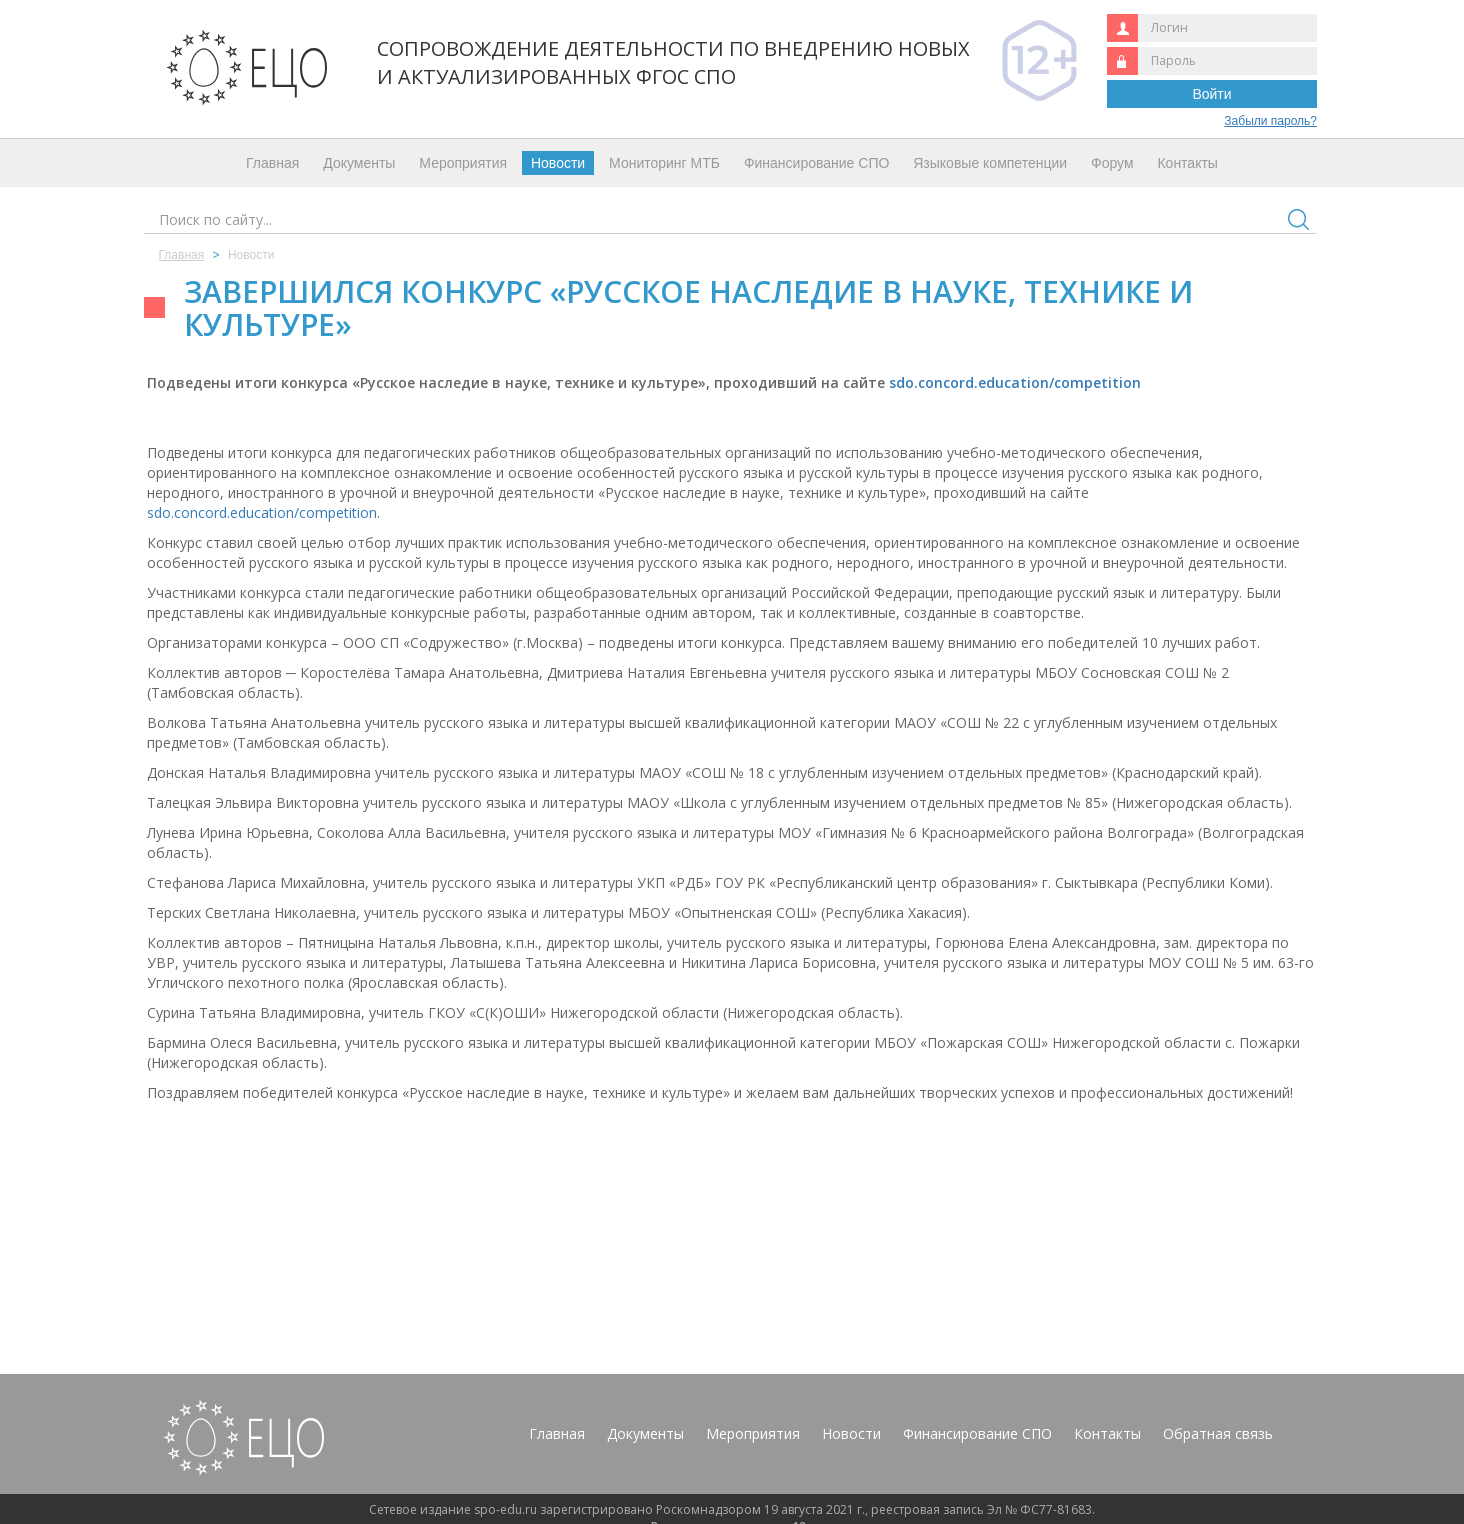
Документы (359, 163)
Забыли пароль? (1270, 121)
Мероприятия (463, 163)
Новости (558, 163)
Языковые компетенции (990, 163)
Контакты (1187, 163)
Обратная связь (1218, 1433)
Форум (1112, 163)
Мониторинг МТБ (664, 163)
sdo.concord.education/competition (1015, 382)
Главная (272, 163)
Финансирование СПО (816, 163)
